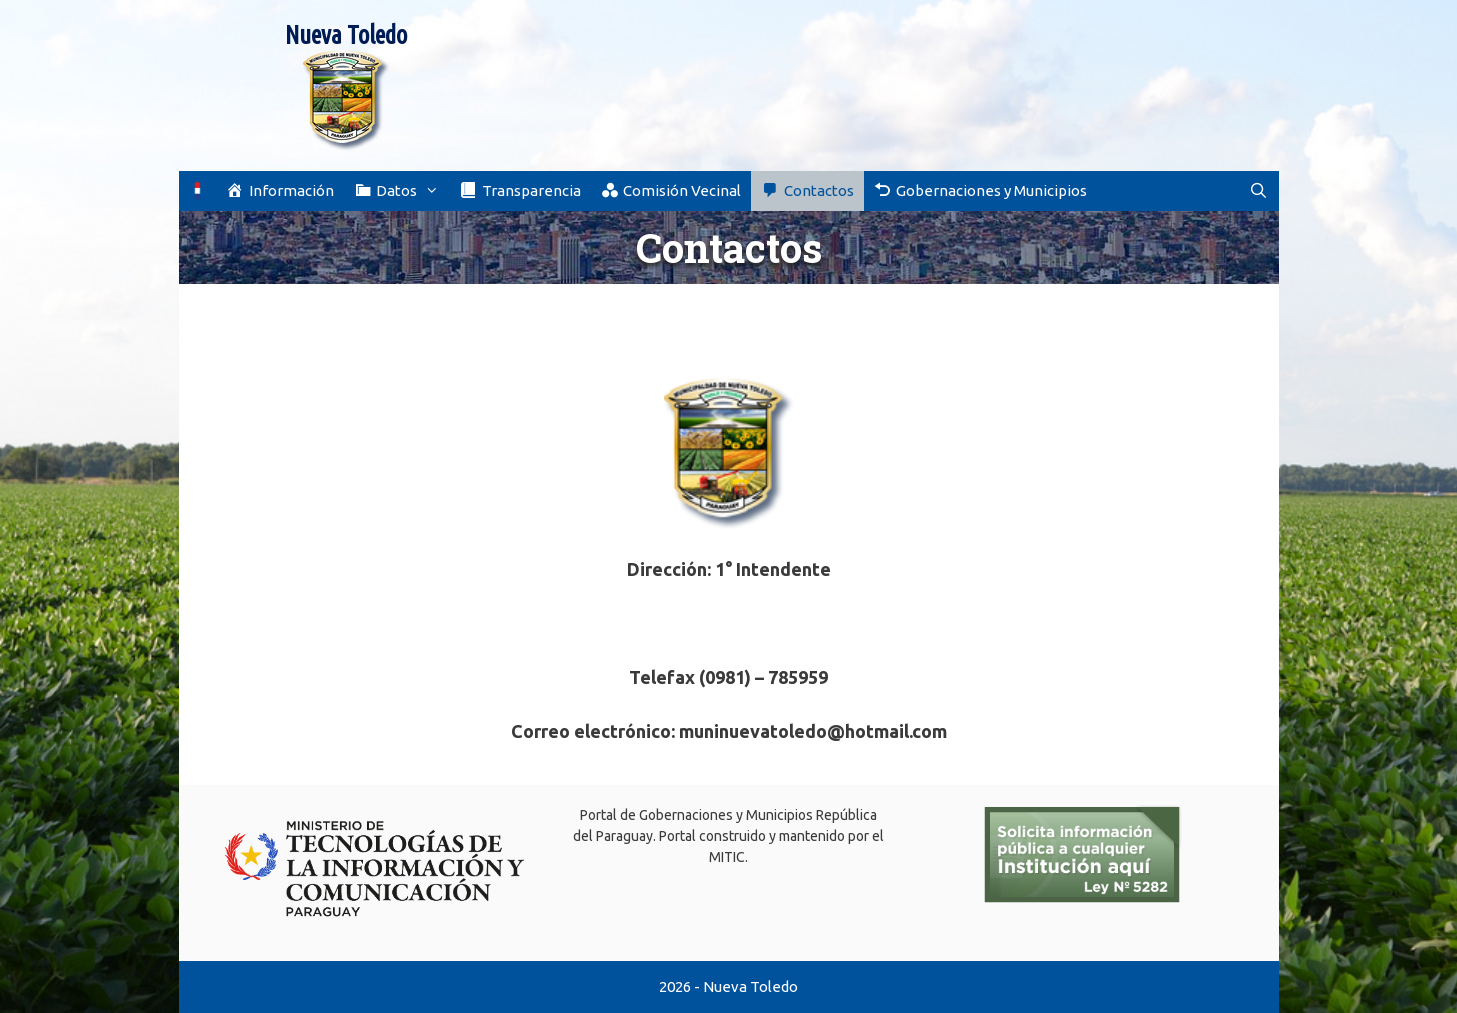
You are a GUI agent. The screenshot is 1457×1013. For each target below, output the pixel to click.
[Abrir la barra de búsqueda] (1258, 191)
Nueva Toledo (346, 35)
